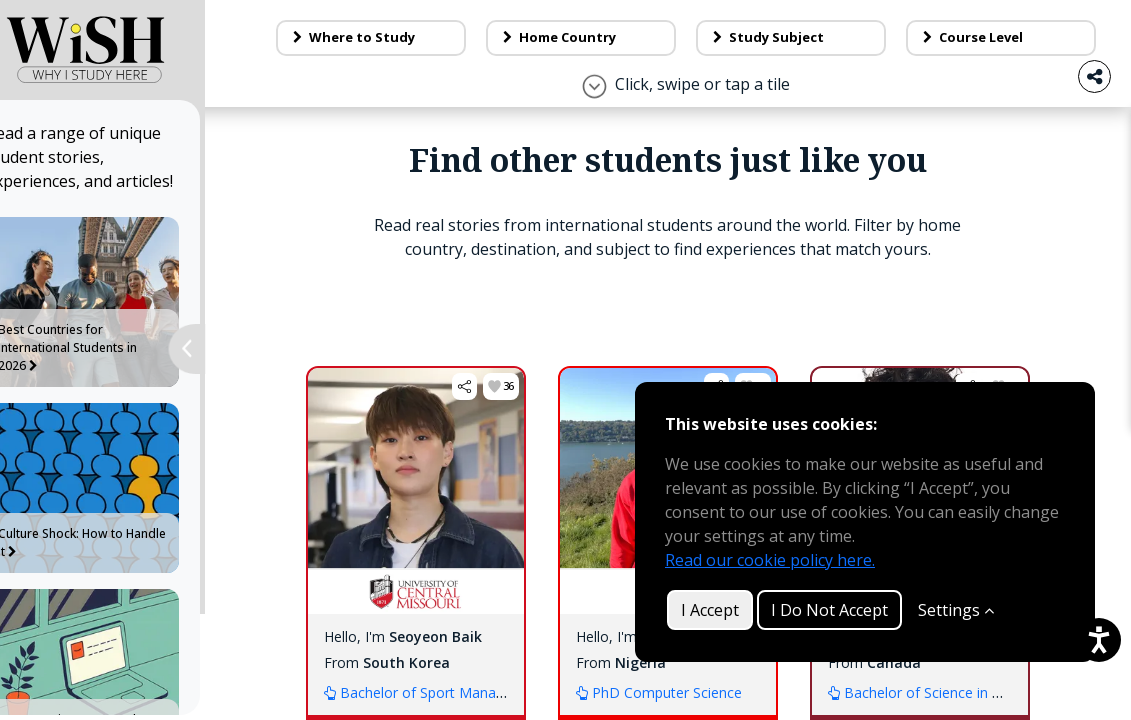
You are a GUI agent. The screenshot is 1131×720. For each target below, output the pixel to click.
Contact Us (614, 28)
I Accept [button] (710, 610)
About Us (434, 28)
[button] (481, 506)
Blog (285, 28)
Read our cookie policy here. (770, 560)
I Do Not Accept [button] (829, 610)
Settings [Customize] (956, 610)
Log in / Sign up (1012, 28)
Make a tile (808, 28)
